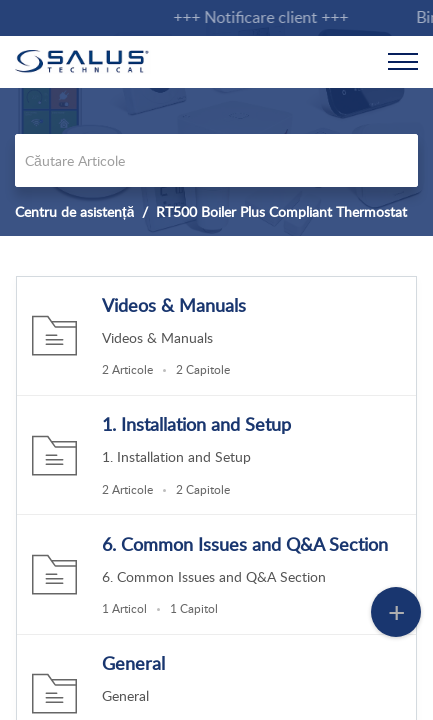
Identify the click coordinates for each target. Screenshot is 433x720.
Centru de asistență (74, 211)
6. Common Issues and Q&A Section (245, 544)
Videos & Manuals (174, 305)
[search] (216, 160)
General (133, 663)
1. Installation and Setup (196, 424)
